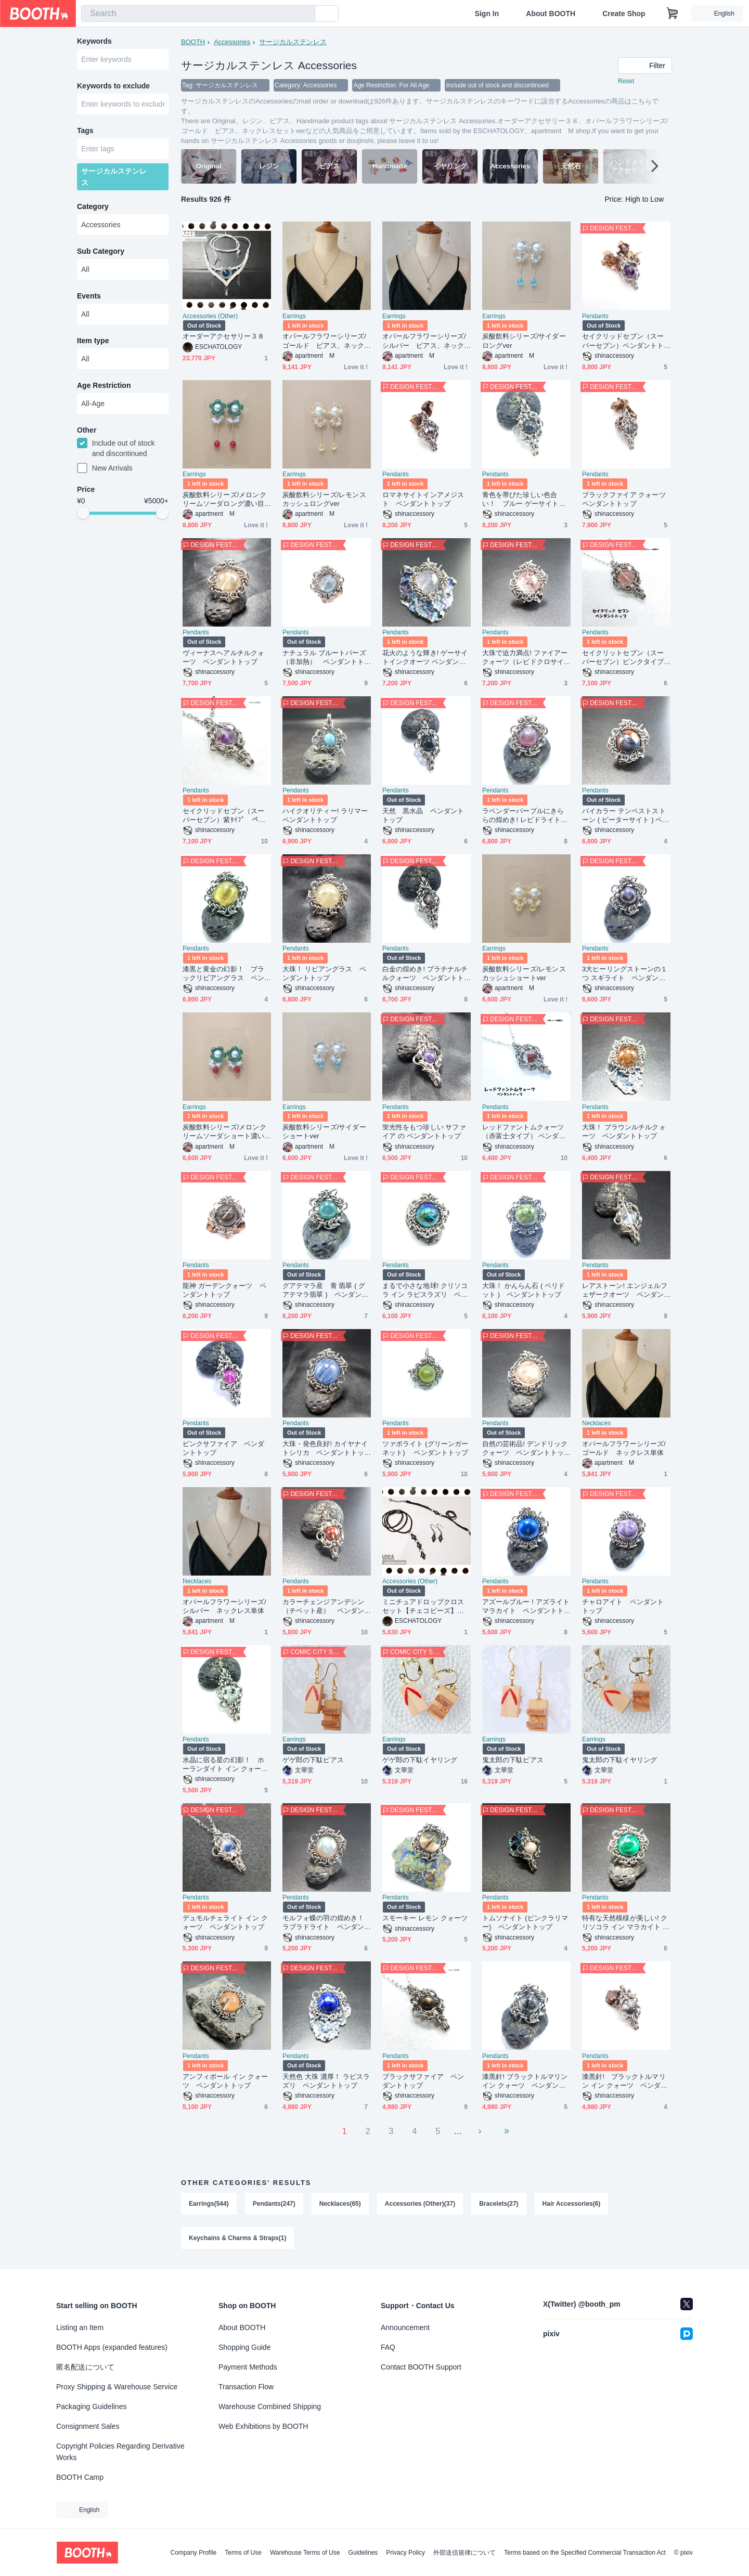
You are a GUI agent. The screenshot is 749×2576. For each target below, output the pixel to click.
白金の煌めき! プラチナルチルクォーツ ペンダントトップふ (425, 973)
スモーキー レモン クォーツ (425, 1918)
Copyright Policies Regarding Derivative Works (120, 2452)
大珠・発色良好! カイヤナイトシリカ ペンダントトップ (325, 1448)
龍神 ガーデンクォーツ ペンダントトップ (224, 1290)
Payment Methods (247, 2367)
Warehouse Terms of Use (305, 2552)
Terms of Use (243, 2552)
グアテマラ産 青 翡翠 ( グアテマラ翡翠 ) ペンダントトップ (325, 1290)
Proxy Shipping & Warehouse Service (116, 2387)
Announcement (405, 2327)
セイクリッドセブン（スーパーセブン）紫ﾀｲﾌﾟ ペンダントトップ (224, 815)
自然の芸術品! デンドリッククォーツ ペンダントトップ (524, 1448)
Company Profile (193, 2552)
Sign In (487, 13)
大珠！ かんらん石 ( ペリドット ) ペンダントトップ (523, 1290)
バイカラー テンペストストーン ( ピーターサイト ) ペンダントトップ (625, 815)
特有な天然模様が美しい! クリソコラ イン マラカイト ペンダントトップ (625, 1922)
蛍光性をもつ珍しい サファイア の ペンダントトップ (424, 1131)
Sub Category (100, 251)
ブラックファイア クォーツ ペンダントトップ (626, 499)
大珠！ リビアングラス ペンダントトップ (324, 973)
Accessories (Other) (210, 316)
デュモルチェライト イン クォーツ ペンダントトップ (225, 1922)
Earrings (294, 316)
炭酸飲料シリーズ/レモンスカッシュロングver (324, 499)
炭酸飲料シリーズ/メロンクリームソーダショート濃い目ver (224, 1131)
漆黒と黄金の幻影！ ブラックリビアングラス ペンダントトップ (223, 973)
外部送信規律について (464, 2552)
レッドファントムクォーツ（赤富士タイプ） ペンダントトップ (524, 1131)
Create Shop (623, 13)
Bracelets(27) (498, 2203)
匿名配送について (85, 2367)
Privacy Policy (405, 2552)
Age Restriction (104, 385)
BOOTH (193, 42)
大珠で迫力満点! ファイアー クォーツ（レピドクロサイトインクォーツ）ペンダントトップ (524, 657)
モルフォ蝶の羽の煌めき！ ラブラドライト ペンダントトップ (323, 1922)
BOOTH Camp (80, 2477)
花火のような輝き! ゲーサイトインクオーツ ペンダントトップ (425, 657)
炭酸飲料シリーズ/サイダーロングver (524, 340)
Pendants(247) (274, 2203)
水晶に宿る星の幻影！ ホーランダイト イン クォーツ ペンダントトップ (225, 1764)
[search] (305, 14)
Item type (93, 340)
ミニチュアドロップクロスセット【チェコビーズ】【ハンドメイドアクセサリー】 (423, 1606)
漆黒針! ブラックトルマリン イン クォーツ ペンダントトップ (524, 2081)
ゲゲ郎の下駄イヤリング (419, 1760)
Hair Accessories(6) (572, 2203)
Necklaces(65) (340, 2203)
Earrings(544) (209, 2203)
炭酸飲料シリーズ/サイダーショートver (324, 1131)
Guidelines (363, 2552)
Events (89, 296)
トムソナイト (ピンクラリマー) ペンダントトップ (525, 1922)
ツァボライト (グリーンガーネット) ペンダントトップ (425, 1448)
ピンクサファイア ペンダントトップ (223, 1448)
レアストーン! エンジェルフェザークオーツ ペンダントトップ (624, 1290)
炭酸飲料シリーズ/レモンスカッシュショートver (524, 973)
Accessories (232, 42)
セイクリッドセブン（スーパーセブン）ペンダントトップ (623, 340)
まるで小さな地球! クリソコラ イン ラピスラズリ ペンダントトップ (425, 1290)
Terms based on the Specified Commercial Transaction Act (585, 2552)
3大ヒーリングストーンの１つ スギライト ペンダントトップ (624, 973)
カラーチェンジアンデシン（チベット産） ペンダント (323, 1606)
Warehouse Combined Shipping (269, 2406)
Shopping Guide (244, 2347)
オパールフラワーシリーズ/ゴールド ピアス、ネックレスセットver (324, 340)
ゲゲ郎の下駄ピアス (313, 1760)
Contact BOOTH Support (421, 2367)
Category (93, 206)
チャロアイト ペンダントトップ (623, 1606)
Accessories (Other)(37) (420, 2203)
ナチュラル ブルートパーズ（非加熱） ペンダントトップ (324, 657)
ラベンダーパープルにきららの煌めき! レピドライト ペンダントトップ (524, 815)
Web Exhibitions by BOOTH (263, 2426)
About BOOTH (550, 13)
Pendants (595, 316)
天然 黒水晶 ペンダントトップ (423, 815)
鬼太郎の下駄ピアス (513, 1760)
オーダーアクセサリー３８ (223, 336)
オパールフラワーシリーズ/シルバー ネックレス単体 (224, 1606)
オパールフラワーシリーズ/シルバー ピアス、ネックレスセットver (424, 340)
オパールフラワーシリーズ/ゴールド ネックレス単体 (624, 1448)
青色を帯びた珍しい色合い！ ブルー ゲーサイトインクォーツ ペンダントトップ (524, 499)
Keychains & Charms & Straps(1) (237, 2238)
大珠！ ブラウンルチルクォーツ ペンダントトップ (624, 1131)
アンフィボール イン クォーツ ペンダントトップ (225, 2081)
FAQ (388, 2347)
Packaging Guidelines (91, 2406)
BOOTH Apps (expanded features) (111, 2347)
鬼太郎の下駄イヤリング (619, 1760)
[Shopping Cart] (672, 13)
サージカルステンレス (293, 42)
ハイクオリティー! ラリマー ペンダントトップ (326, 815)
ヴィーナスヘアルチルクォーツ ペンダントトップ (223, 657)
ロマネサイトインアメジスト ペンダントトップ (423, 499)
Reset (626, 81)
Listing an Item (80, 2327)
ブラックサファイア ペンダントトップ (423, 2081)
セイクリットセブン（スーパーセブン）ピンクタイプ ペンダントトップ (626, 657)
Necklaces (596, 1423)
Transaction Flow (246, 2387)
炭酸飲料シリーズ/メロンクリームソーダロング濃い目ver (225, 499)
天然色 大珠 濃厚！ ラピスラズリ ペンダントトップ (326, 2081)
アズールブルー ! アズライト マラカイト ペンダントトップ (526, 1606)
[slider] (83, 512)
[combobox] (198, 13)
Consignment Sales (87, 2426)
